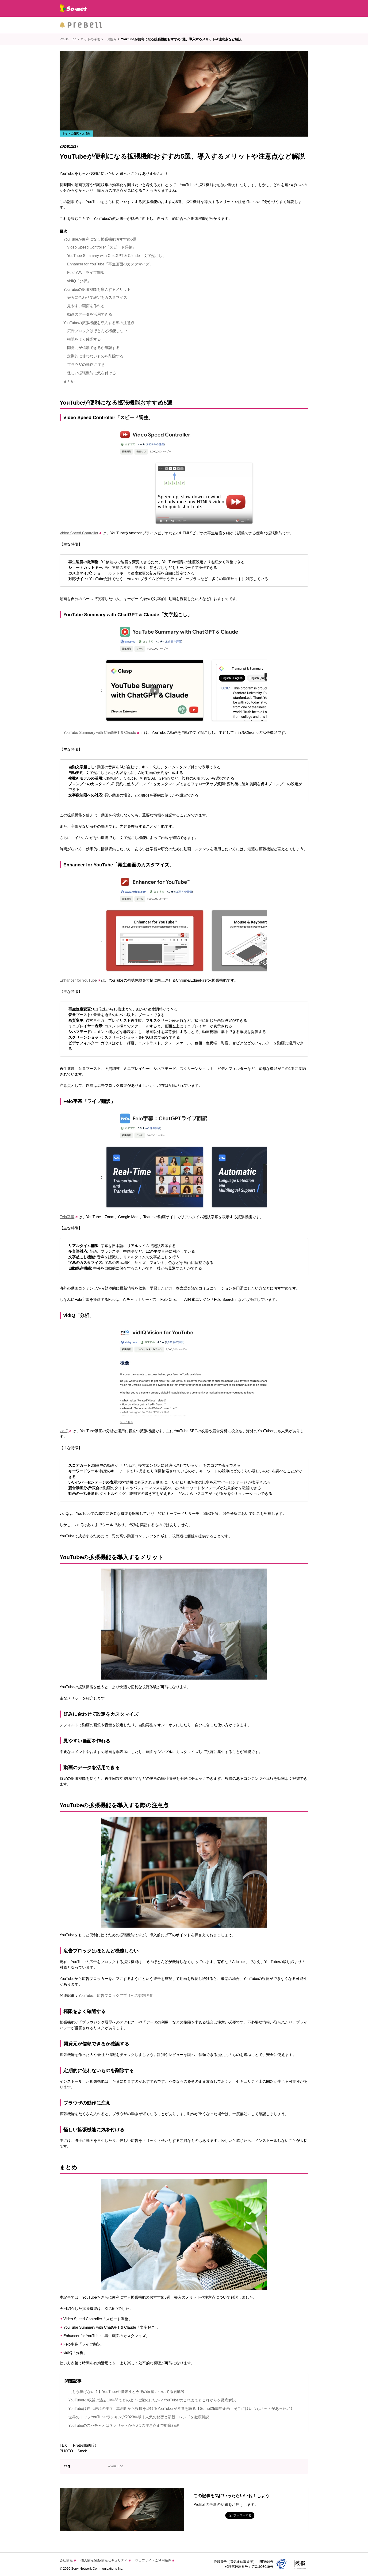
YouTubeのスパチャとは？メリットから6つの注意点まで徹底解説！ (125, 2425)
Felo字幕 (68, 1217)
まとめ (69, 381)
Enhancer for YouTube (80, 980)
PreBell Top (68, 39)
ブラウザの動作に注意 (86, 365)
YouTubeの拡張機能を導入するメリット (97, 289)
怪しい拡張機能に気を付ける (91, 373)
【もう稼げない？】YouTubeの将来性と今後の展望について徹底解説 (126, 2392)
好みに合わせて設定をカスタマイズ (97, 297)
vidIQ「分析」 (79, 281)
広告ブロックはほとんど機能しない (97, 331)
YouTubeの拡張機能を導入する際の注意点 (98, 323)
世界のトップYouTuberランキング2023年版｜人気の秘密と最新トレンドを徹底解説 (138, 2417)
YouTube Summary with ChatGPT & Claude (101, 733)
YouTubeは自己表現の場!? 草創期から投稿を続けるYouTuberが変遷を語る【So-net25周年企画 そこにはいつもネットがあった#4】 (181, 2409)
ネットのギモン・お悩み (236, 25)
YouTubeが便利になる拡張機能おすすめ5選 (100, 239)
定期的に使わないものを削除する (95, 356)
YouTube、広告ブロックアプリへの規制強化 (115, 1996)
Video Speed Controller (80, 533)
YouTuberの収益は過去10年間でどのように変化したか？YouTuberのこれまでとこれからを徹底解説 (152, 2400)
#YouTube (115, 2466)
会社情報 (68, 2560)
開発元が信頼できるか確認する (93, 348)
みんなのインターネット (284, 25)
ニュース (200, 25)
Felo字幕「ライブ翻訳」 (87, 273)
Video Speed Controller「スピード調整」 (101, 247)
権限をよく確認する (84, 339)
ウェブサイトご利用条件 (154, 2560)
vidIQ (65, 1431)
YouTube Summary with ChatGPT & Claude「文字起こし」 (116, 256)
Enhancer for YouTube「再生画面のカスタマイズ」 (110, 264)
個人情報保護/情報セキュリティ (105, 2560)
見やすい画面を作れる (86, 306)
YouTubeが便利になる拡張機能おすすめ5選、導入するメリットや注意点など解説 (181, 39)
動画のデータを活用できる (89, 314)
